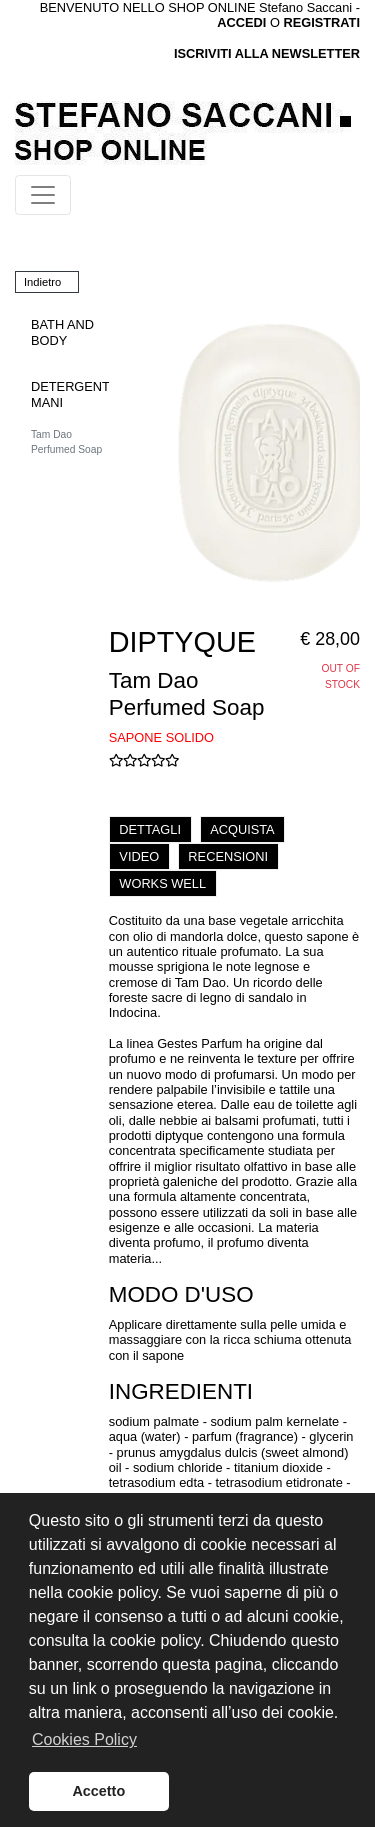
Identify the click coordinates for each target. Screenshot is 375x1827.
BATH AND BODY (62, 332)
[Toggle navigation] (43, 195)
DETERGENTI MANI (72, 394)
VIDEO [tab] (139, 856)
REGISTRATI (321, 22)
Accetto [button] (98, 1791)
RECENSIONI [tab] (228, 856)
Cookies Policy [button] (84, 1739)
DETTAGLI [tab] (150, 829)
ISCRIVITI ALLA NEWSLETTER (267, 53)
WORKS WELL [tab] (162, 883)
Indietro (42, 282)
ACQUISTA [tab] (242, 829)
